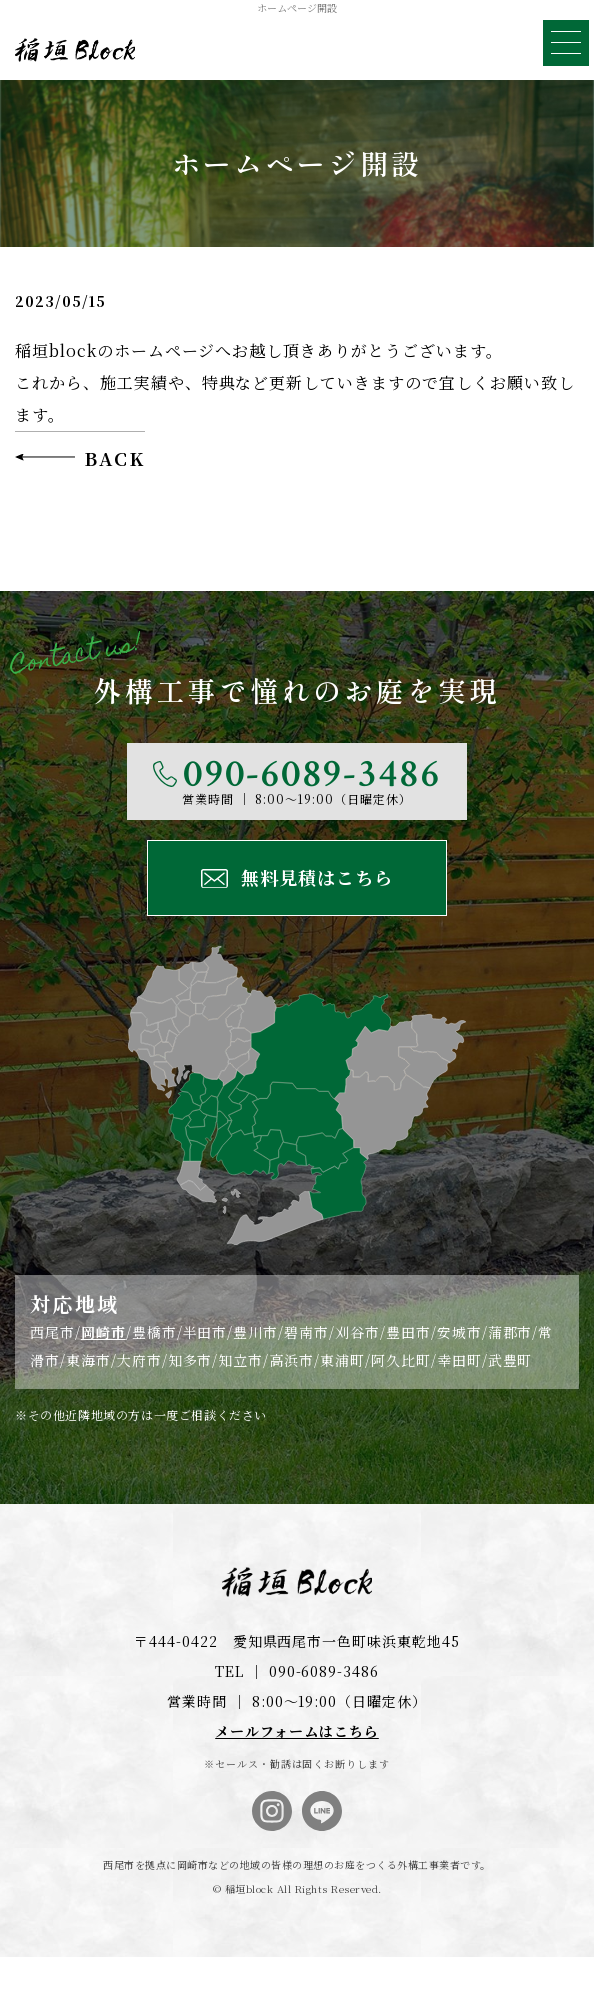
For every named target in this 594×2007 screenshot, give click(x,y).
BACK (114, 458)
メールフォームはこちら (297, 1731)
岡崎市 (103, 1332)
